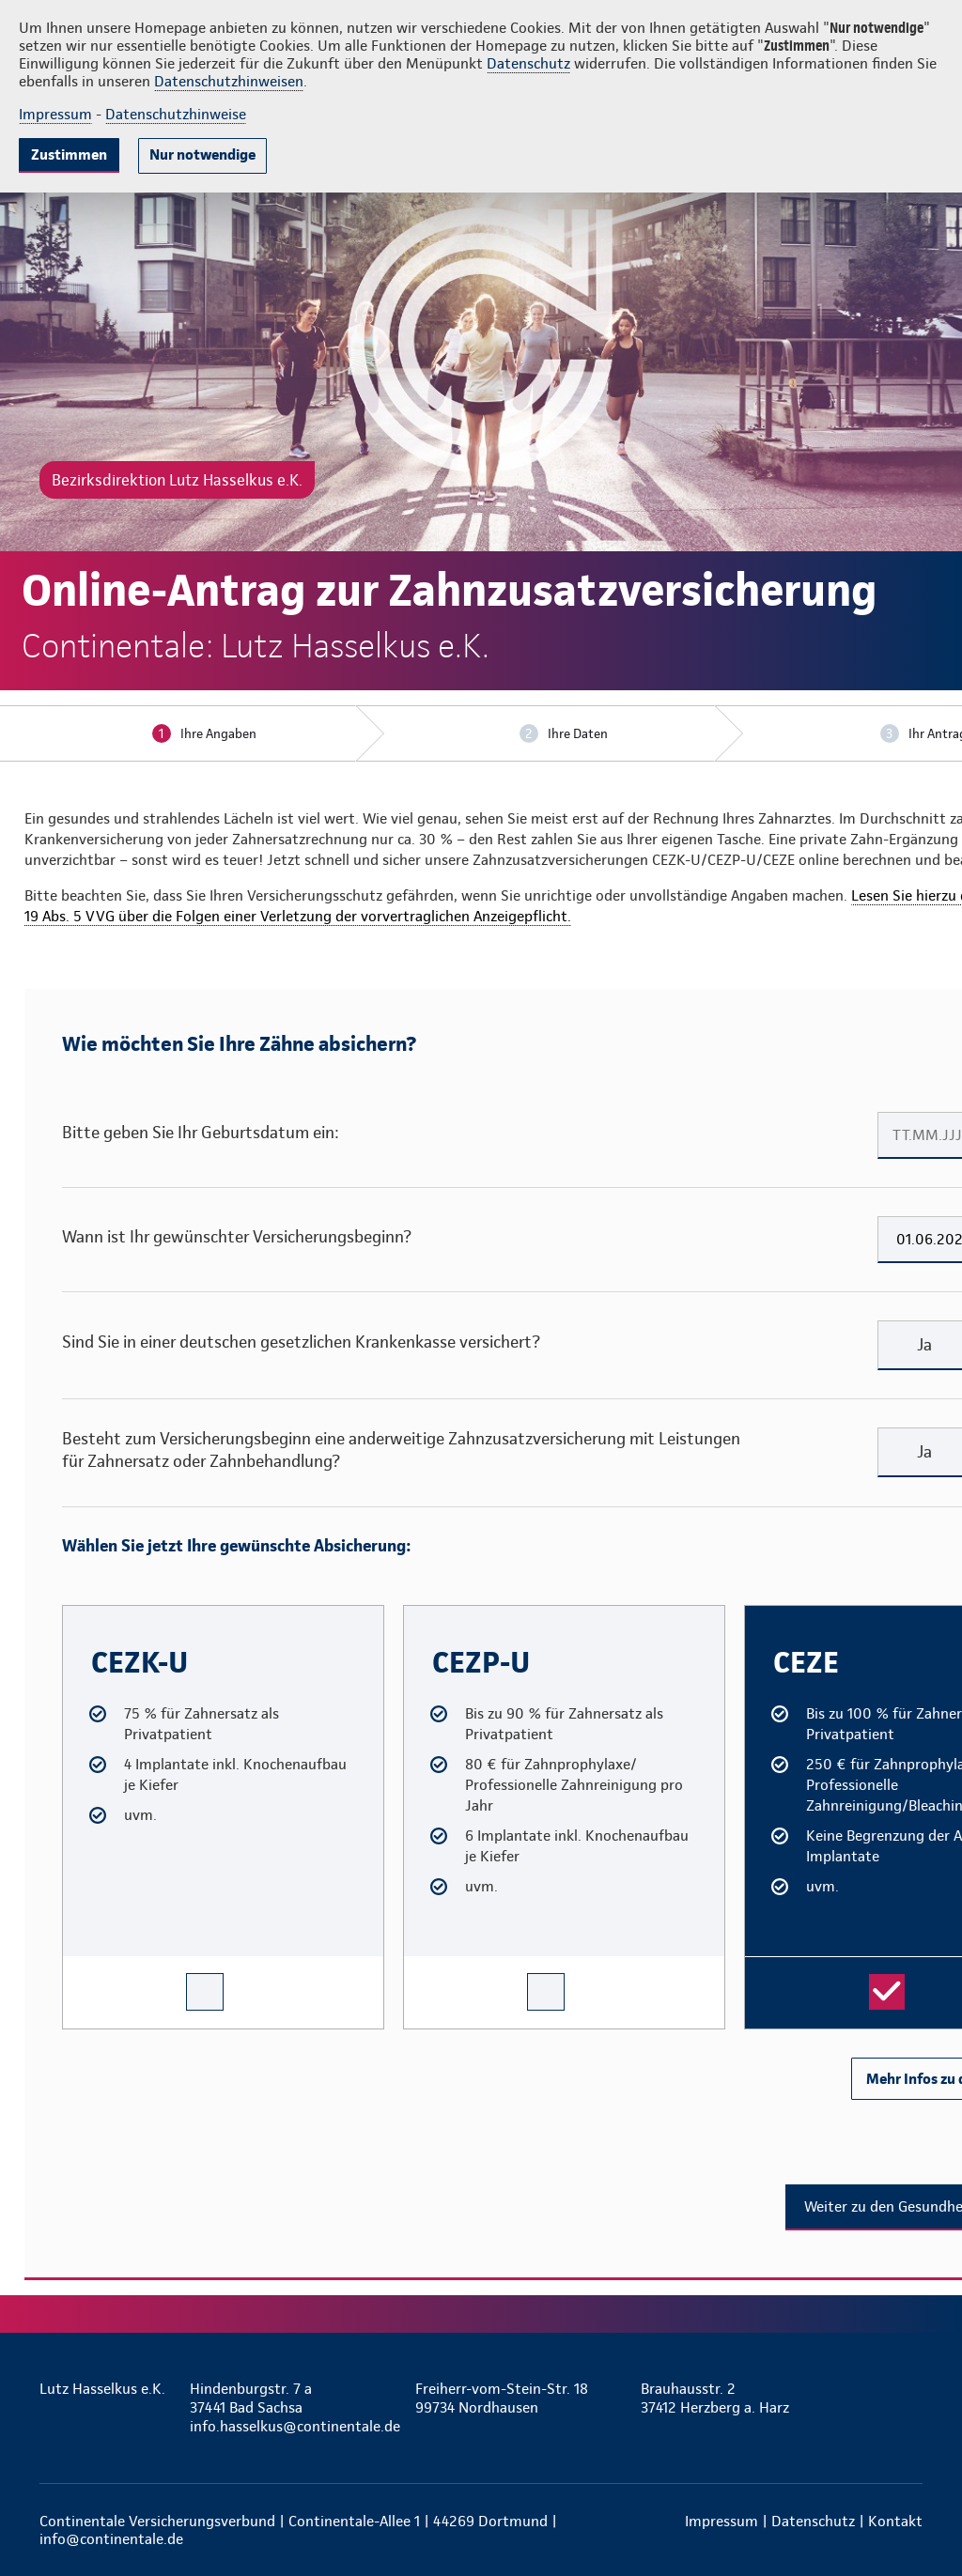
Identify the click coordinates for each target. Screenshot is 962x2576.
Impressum (55, 114)
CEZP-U (421, 1613)
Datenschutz (528, 63)
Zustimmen (69, 154)
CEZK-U (80, 1613)
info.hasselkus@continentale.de (293, 2426)
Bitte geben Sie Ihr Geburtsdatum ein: (200, 1132)
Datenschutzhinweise (175, 114)
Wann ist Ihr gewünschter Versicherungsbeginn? (236, 1236)
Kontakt (895, 2521)
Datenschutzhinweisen (228, 81)
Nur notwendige (202, 154)
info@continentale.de (111, 2539)
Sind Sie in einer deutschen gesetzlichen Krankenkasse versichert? (301, 1341)
